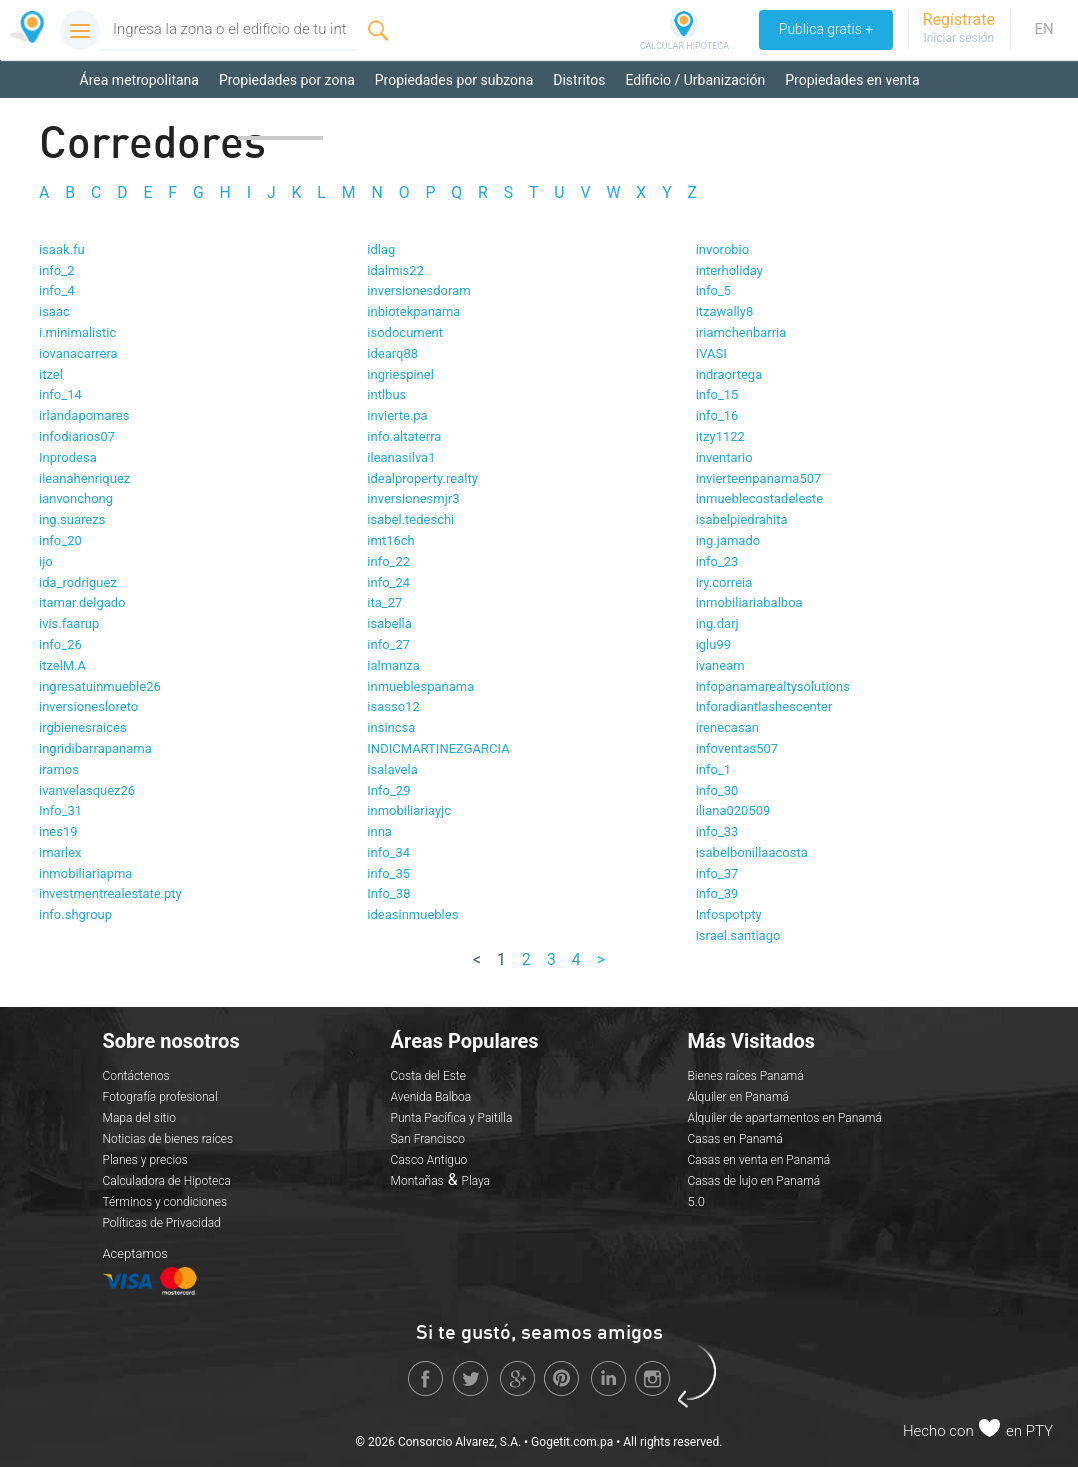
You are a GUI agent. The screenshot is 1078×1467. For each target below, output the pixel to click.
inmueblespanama (420, 686)
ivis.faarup (69, 623)
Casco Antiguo (429, 1160)
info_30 (717, 790)
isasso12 (393, 706)
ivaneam (720, 665)
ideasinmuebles (412, 914)
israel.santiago (738, 935)
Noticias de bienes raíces (168, 1139)
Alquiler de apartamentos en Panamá (784, 1118)
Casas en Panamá (734, 1139)
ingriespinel (400, 374)
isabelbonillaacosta (752, 852)
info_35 (388, 873)
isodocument (405, 332)
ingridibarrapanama (95, 748)
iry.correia (724, 582)
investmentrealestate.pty (110, 893)
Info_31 (60, 810)
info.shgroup (75, 914)
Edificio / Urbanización (695, 80)
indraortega (729, 374)
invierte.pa (397, 415)
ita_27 (384, 602)
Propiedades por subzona (454, 80)
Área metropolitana (139, 80)
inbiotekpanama (413, 311)
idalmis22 (395, 270)
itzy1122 (720, 436)
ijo (46, 561)
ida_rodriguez (78, 582)
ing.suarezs (72, 519)
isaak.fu (62, 249)
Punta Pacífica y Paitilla (452, 1118)
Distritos (579, 80)
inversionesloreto (88, 706)
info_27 (388, 644)
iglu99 (713, 644)
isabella (389, 623)
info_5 (713, 290)
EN (1043, 29)
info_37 (717, 873)
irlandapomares (84, 415)
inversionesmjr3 (413, 498)
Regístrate (959, 19)
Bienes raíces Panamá (745, 1076)
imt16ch (390, 540)
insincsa (391, 727)
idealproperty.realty (422, 478)
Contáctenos (136, 1076)
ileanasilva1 (401, 457)
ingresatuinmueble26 (100, 686)
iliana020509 (733, 810)
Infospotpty (729, 914)
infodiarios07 (77, 436)
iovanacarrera (78, 353)
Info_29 (388, 790)
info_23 (717, 561)
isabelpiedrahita (742, 519)
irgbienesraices (83, 727)
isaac (54, 311)
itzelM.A (62, 665)
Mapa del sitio (139, 1118)
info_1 (713, 769)
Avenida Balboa (431, 1097)
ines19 (58, 831)
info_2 (56, 270)
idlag (381, 249)
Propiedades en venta (852, 80)
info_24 (388, 582)
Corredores (280, 120)
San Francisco (428, 1139)
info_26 (60, 644)
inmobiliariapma (85, 873)
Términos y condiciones (165, 1202)
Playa (476, 1181)
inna (379, 831)
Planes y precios (145, 1160)
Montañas (417, 1181)
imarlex (60, 852)
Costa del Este (428, 1076)
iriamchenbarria (741, 332)
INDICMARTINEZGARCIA (438, 748)
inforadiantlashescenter (764, 706)
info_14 (60, 394)
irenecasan (727, 727)
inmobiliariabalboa (749, 602)
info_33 (717, 831)
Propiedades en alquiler (153, 120)
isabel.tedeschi (410, 519)
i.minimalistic (77, 332)
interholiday (729, 270)
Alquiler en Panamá (738, 1097)
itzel (51, 374)
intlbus (386, 394)
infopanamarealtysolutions (773, 686)
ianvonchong (76, 498)
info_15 (717, 394)
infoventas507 (737, 748)
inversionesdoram (418, 290)
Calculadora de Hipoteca (167, 1181)
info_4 (56, 290)
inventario (724, 457)
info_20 (60, 540)
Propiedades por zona (287, 80)
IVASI (711, 353)
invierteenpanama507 (759, 478)
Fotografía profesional (160, 1097)
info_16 (717, 415)
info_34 (388, 852)
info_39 (717, 893)
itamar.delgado (82, 602)
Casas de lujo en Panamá (753, 1181)
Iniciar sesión (958, 38)
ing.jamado (728, 540)
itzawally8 (725, 311)
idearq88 (392, 353)
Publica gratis (825, 30)
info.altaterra (404, 436)
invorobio (723, 249)
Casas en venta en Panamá (758, 1160)
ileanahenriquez (84, 478)
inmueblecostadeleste (760, 498)
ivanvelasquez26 (87, 790)
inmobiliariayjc (409, 810)
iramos (59, 769)
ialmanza (393, 665)
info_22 (388, 561)
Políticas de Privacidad (162, 1223)
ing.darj (717, 623)
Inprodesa (68, 457)
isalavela (392, 769)
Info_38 (388, 893)
